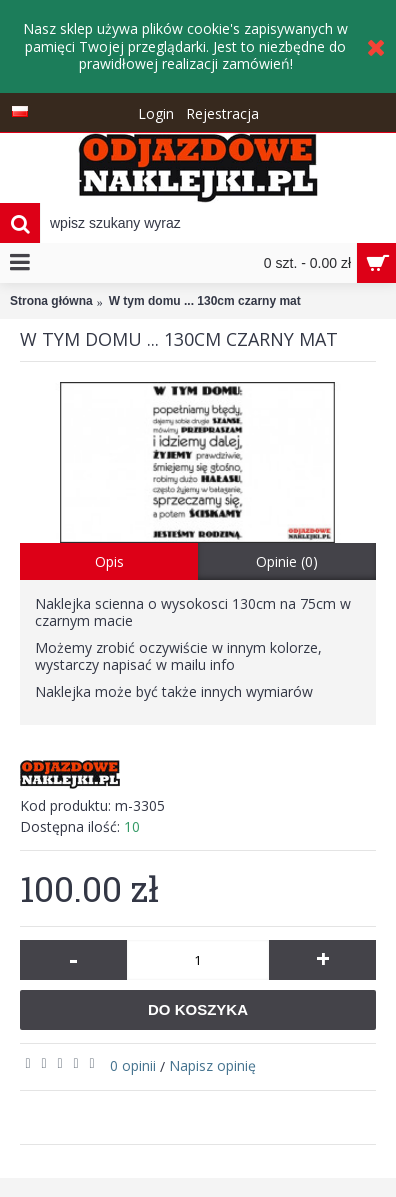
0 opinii (133, 1065)
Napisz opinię (212, 1065)
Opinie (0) (287, 561)
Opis (109, 561)
